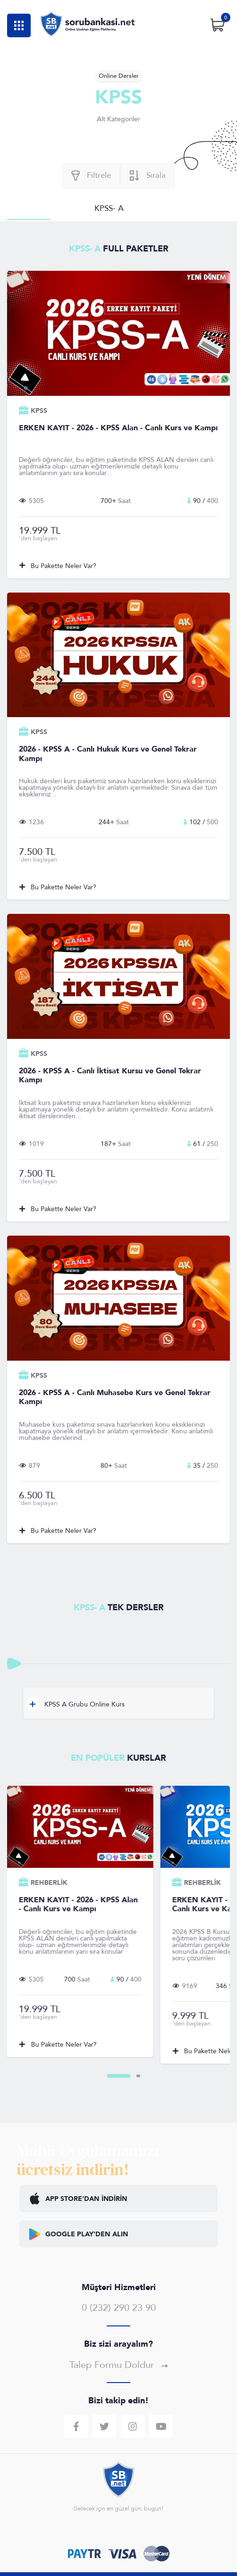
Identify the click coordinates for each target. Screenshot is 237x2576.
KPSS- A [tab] (109, 208)
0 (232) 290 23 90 (119, 2307)
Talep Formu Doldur (118, 2365)
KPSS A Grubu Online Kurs (75, 1704)
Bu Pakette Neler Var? (57, 565)
